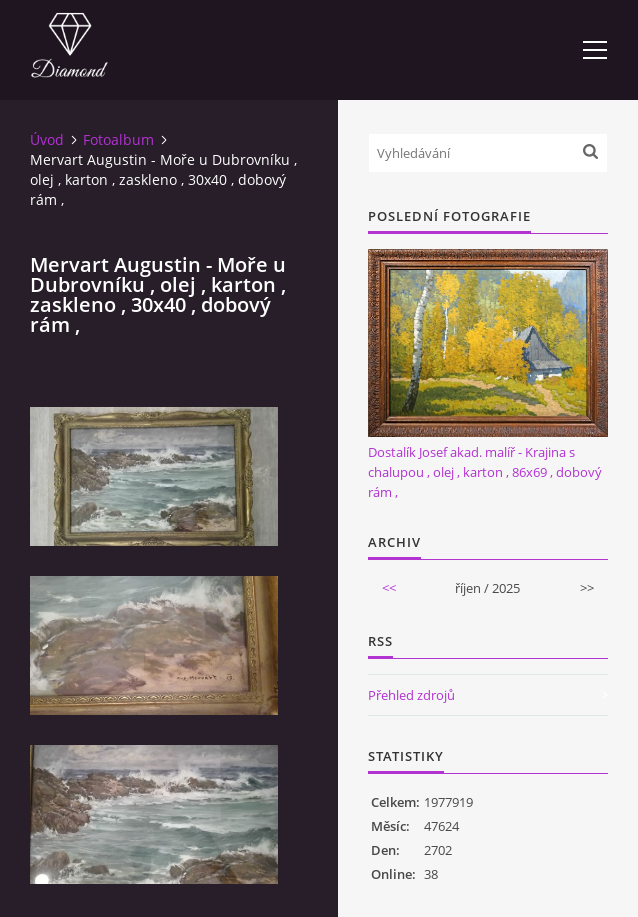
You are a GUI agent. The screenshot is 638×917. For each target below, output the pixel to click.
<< (389, 588)
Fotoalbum (118, 139)
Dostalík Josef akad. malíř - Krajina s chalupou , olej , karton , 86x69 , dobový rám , (485, 472)
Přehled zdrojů (411, 695)
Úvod (47, 139)
